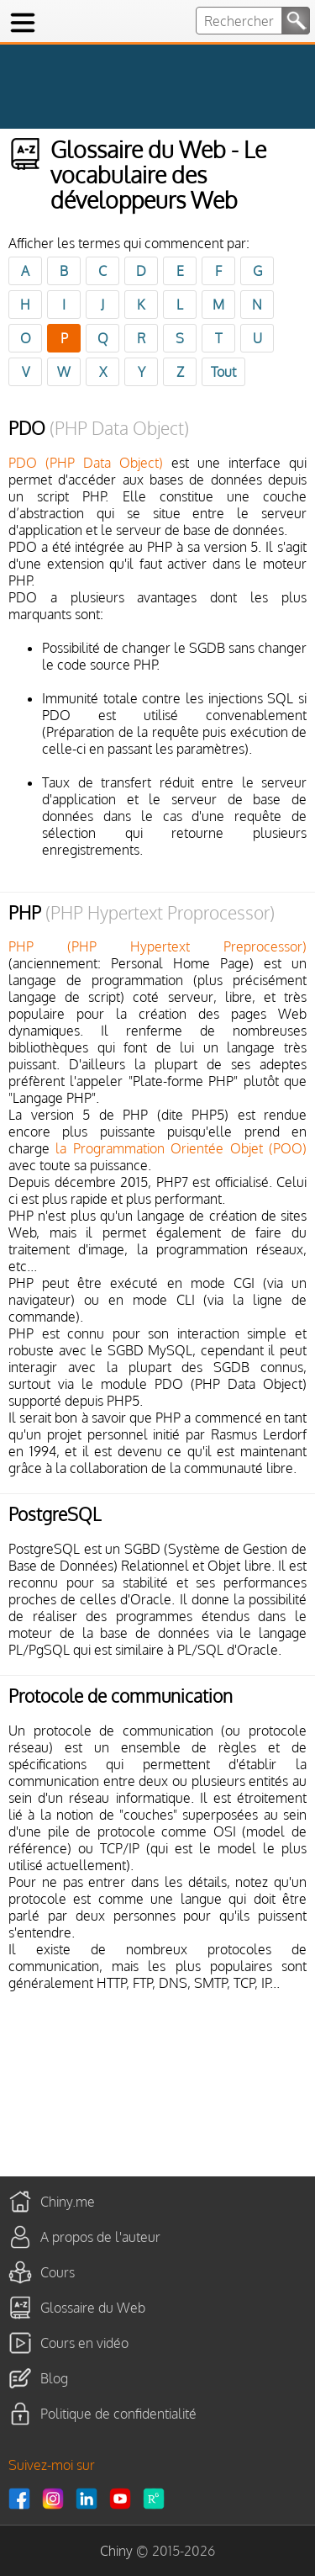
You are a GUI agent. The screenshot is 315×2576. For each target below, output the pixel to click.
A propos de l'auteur (100, 2236)
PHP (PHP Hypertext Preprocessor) (157, 946)
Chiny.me (67, 2200)
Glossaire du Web (92, 2306)
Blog (54, 2377)
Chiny (116, 2550)
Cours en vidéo (84, 2342)
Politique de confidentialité (118, 2412)
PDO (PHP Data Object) (85, 462)
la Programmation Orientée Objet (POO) (181, 1148)
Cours (57, 2271)
